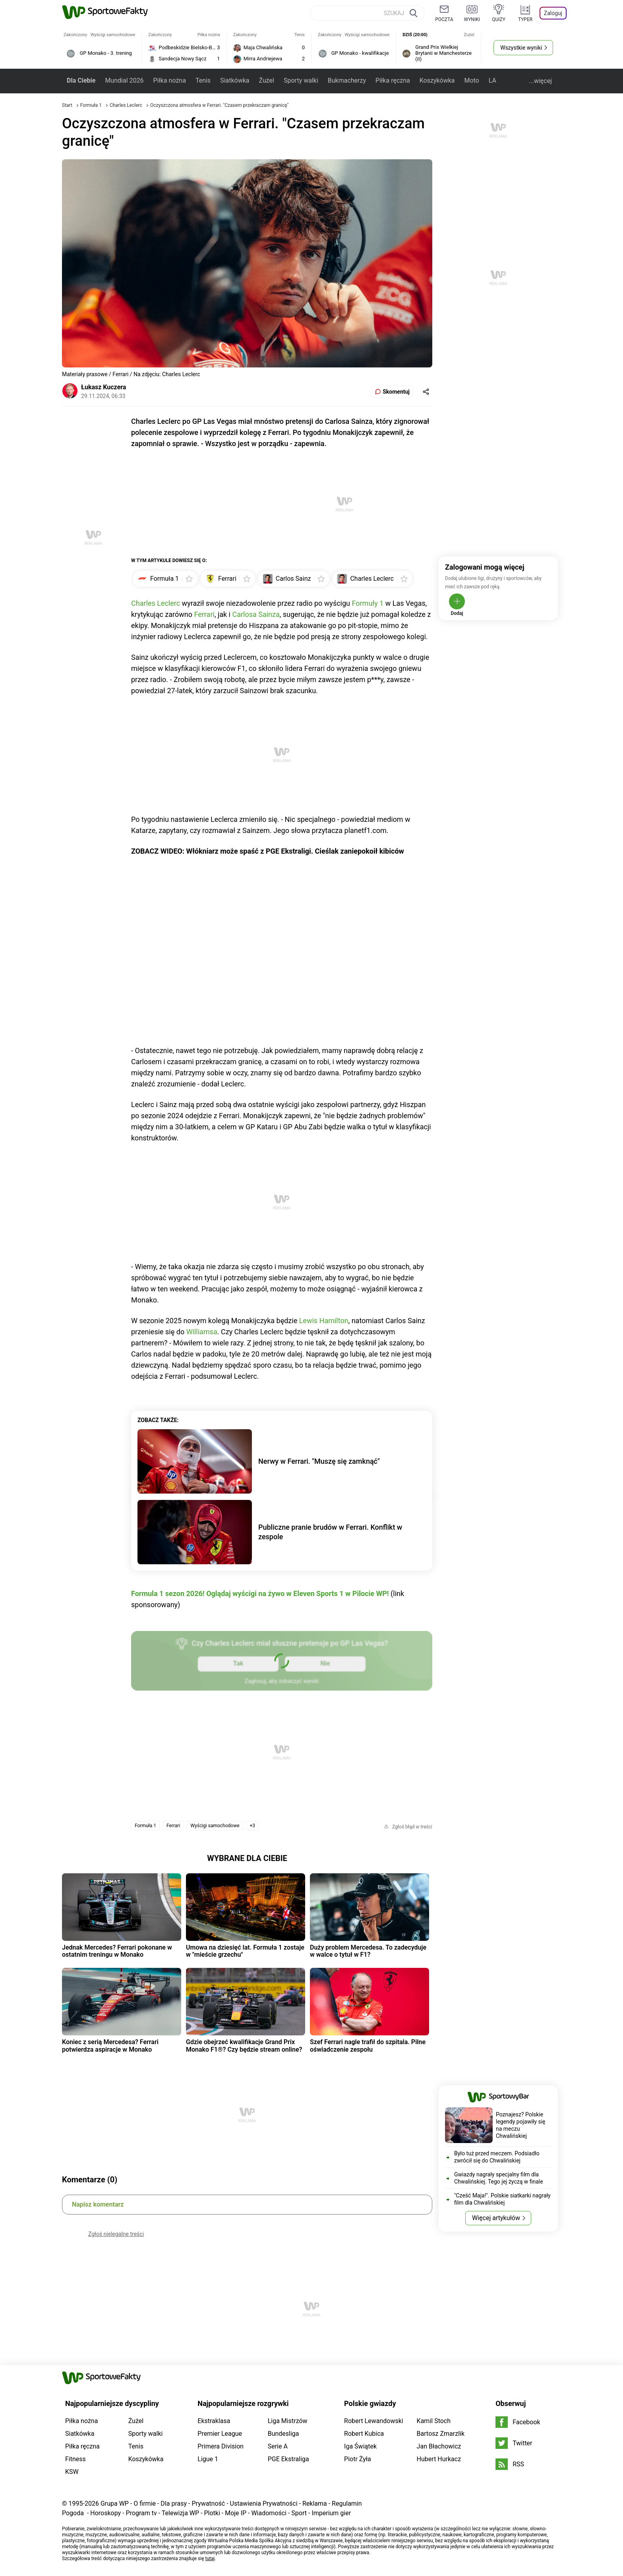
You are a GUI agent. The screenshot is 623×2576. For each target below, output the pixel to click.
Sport (299, 2513)
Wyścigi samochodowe (214, 1825)
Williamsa (201, 1332)
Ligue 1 (207, 2459)
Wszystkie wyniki (521, 47)
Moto (471, 80)
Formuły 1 (367, 603)
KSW (72, 2472)
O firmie (145, 2503)
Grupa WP (115, 2503)
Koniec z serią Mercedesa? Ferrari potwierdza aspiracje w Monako (110, 2045)
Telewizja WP (180, 2513)
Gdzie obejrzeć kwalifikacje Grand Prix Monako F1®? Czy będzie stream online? (244, 2045)
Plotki (212, 2513)
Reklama (314, 2503)
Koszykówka (437, 80)
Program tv (141, 2513)
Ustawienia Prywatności (264, 2503)
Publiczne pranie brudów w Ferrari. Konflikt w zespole (330, 1532)
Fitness (75, 2459)
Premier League (219, 2433)
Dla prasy (174, 2503)
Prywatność (208, 2503)
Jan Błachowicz (439, 2446)
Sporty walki (301, 80)
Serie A (278, 2446)
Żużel (266, 80)
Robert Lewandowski (373, 2421)
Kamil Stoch (434, 2421)
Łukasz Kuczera (103, 387)
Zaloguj (553, 13)
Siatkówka (234, 80)
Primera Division (220, 2446)
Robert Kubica (364, 2433)
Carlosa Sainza (255, 614)
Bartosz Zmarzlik (440, 2433)
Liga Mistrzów (288, 2421)
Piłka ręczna (392, 80)
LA (492, 80)
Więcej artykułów (496, 2218)
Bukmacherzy (347, 80)
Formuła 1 (91, 105)
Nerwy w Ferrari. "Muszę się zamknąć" (319, 1461)
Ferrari (204, 614)
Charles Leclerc (126, 105)
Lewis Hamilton (323, 1320)
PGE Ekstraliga (288, 2459)
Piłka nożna (169, 80)
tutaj (210, 2558)
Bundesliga (283, 2433)
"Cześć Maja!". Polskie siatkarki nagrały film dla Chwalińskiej (502, 2199)
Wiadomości (268, 2513)
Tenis (203, 80)
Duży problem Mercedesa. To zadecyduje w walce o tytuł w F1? (368, 1951)
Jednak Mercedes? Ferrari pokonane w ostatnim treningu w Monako (117, 1951)
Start (67, 105)
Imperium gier (331, 2513)
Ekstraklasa (213, 2421)
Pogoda (73, 2513)
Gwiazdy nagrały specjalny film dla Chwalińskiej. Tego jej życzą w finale (498, 2178)
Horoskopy (105, 2513)
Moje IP (235, 2513)
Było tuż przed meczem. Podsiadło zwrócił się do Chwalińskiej (497, 2157)
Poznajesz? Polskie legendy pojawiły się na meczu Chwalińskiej (521, 2125)
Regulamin (347, 2503)
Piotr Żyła (357, 2459)
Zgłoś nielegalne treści (116, 2234)
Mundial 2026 (124, 80)
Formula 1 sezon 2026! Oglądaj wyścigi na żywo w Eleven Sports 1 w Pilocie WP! (260, 1593)
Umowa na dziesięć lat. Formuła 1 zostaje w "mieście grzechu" (245, 1951)
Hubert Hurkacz (439, 2459)
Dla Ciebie (81, 80)
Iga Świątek (360, 2446)
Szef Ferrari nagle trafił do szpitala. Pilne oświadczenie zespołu (368, 2045)
